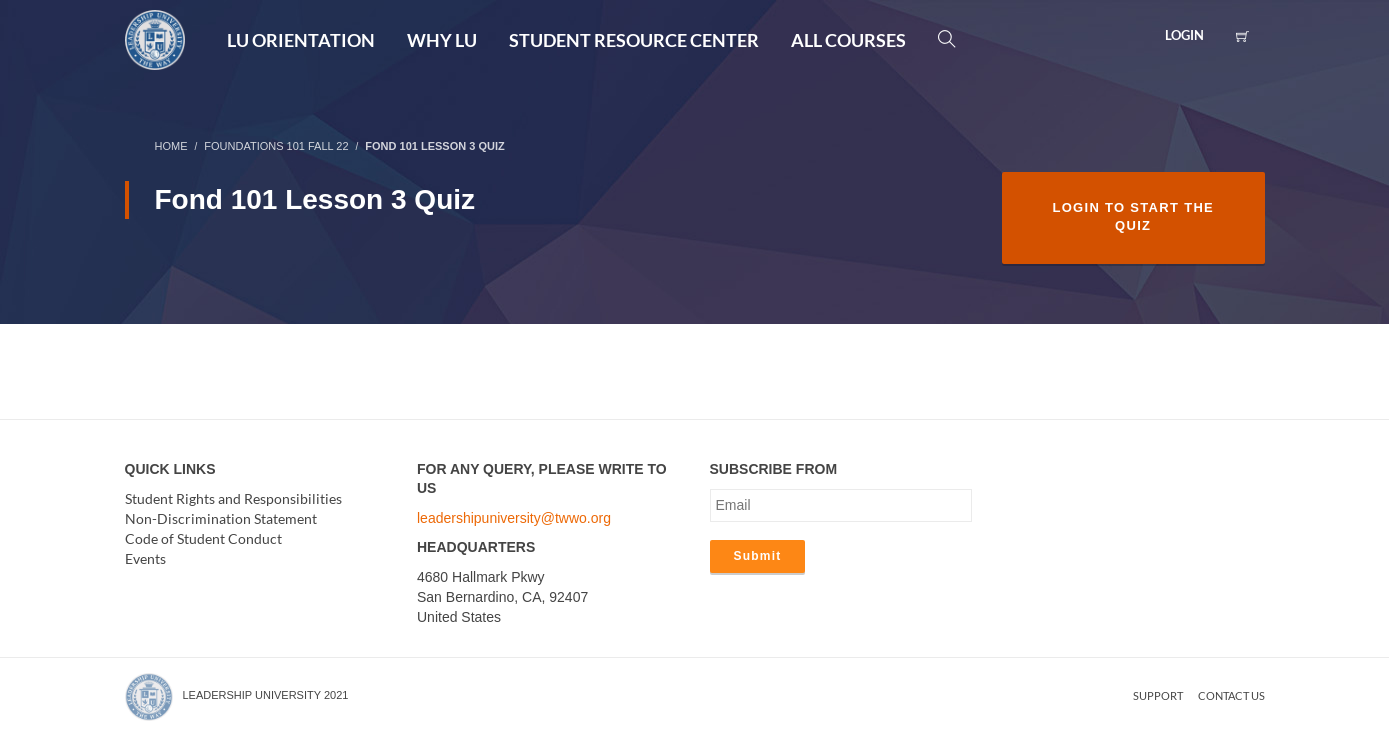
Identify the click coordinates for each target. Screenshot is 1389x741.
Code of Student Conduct (203, 538)
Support (1158, 695)
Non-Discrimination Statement (221, 518)
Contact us (1231, 695)
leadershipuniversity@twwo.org (514, 518)
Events (145, 558)
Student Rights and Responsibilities (233, 498)
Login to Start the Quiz (1133, 217)
